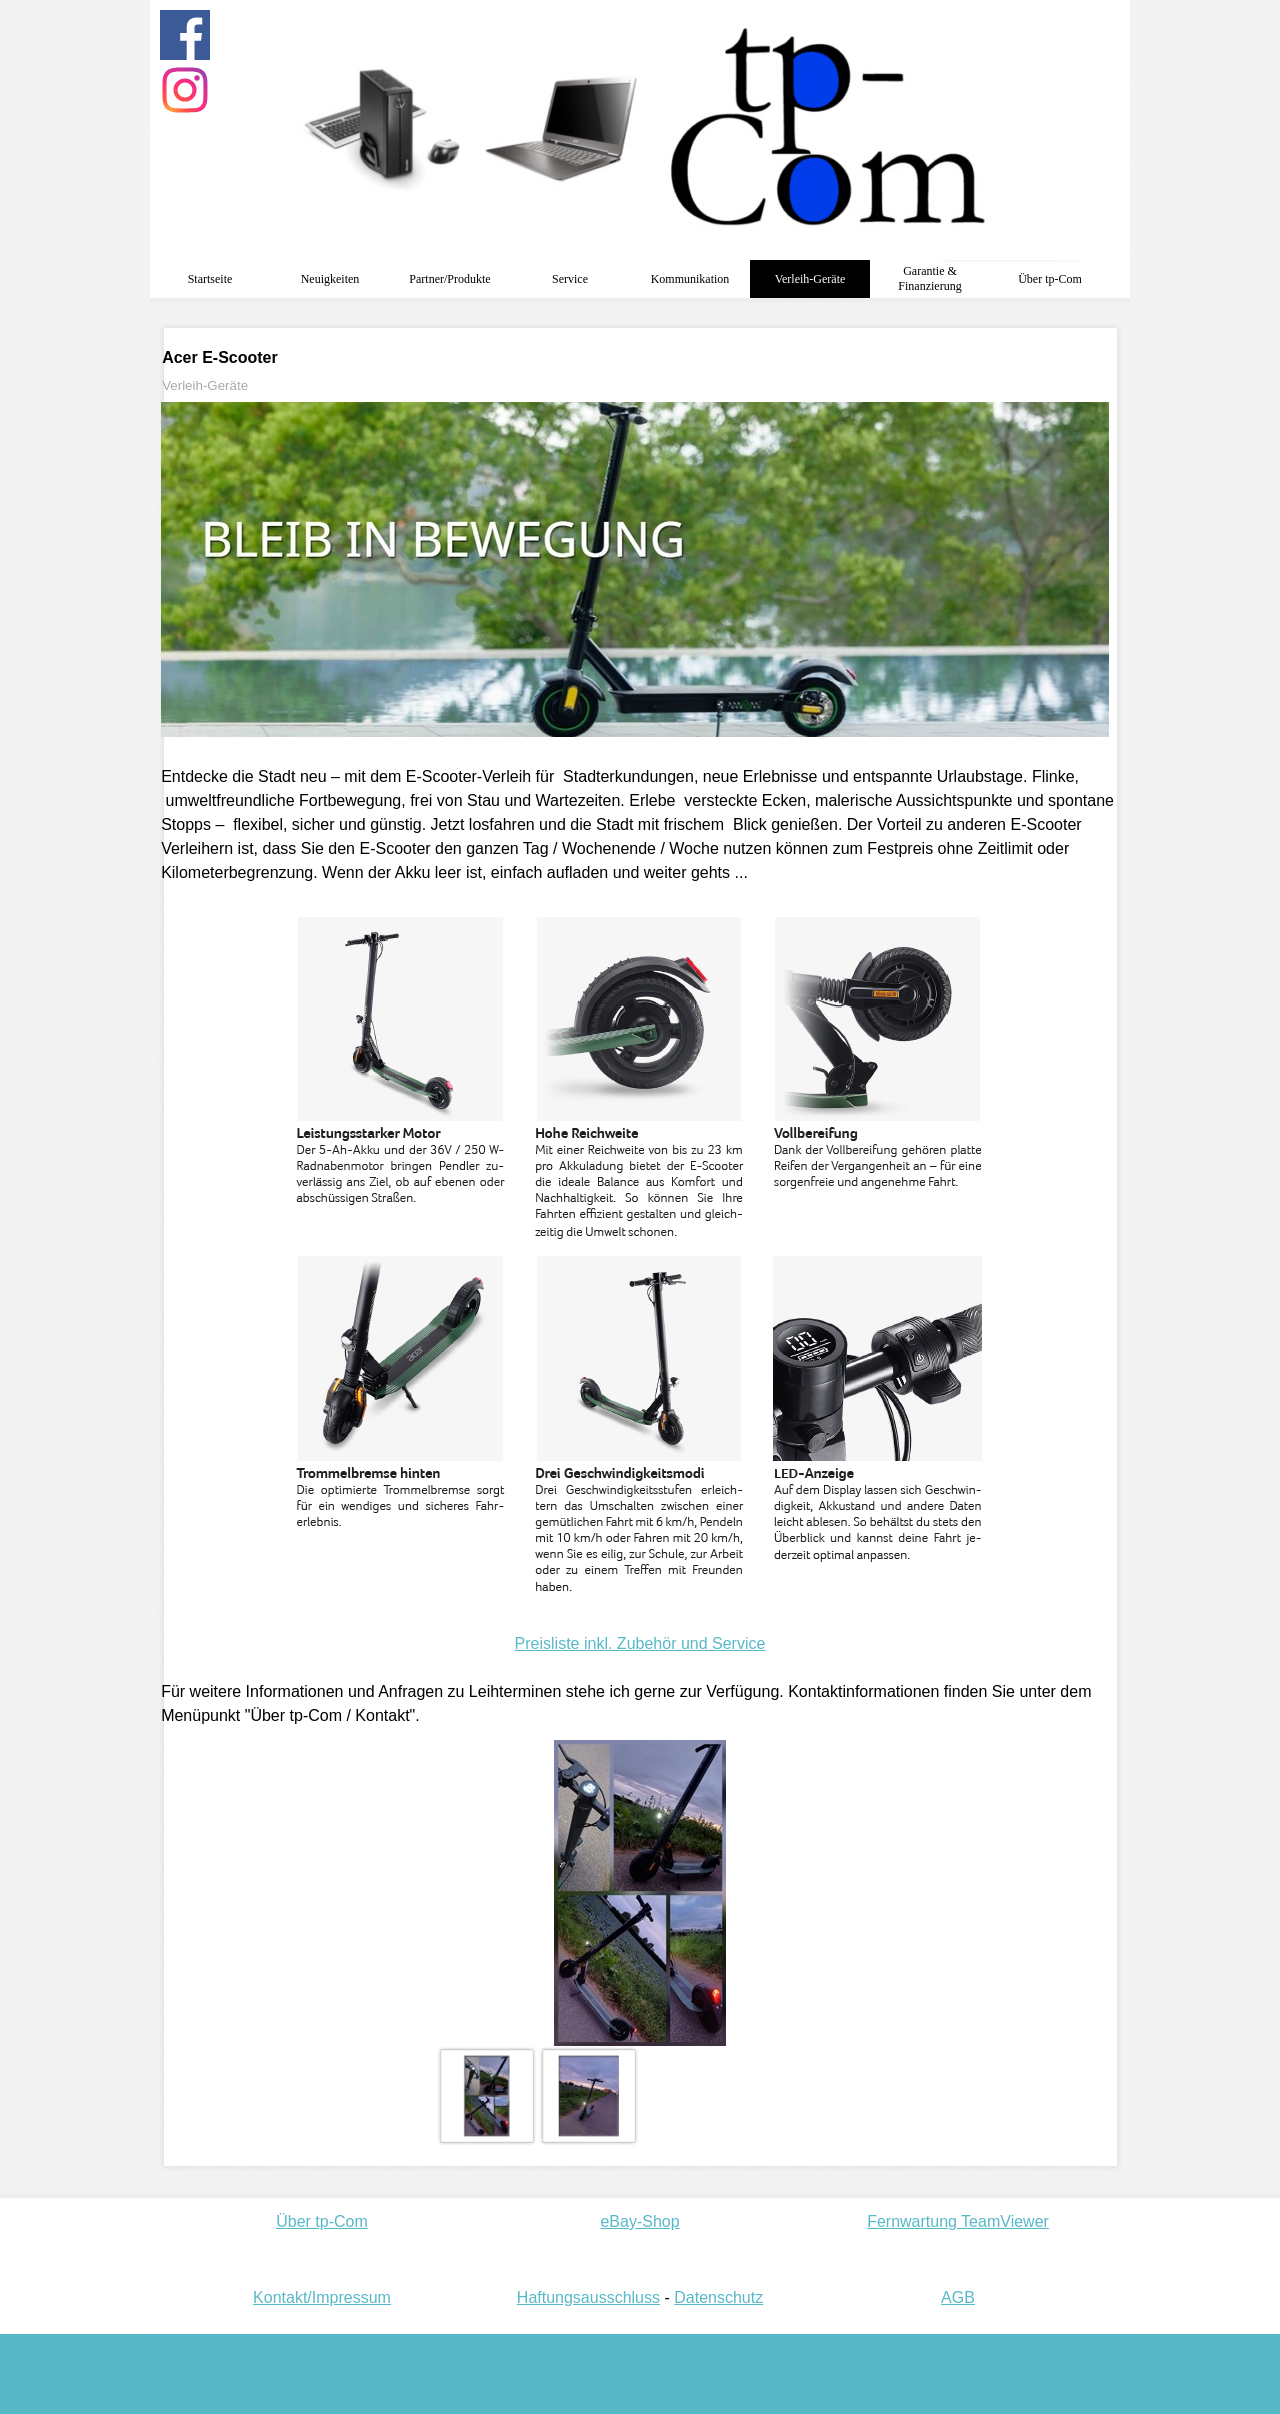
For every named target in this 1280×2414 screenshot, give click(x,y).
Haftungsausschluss (588, 2297)
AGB (958, 2297)
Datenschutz (718, 2297)
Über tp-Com (322, 2221)
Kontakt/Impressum (322, 2297)
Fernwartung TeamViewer (958, 2221)
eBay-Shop (639, 2221)
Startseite (210, 279)
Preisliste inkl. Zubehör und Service (640, 1643)
